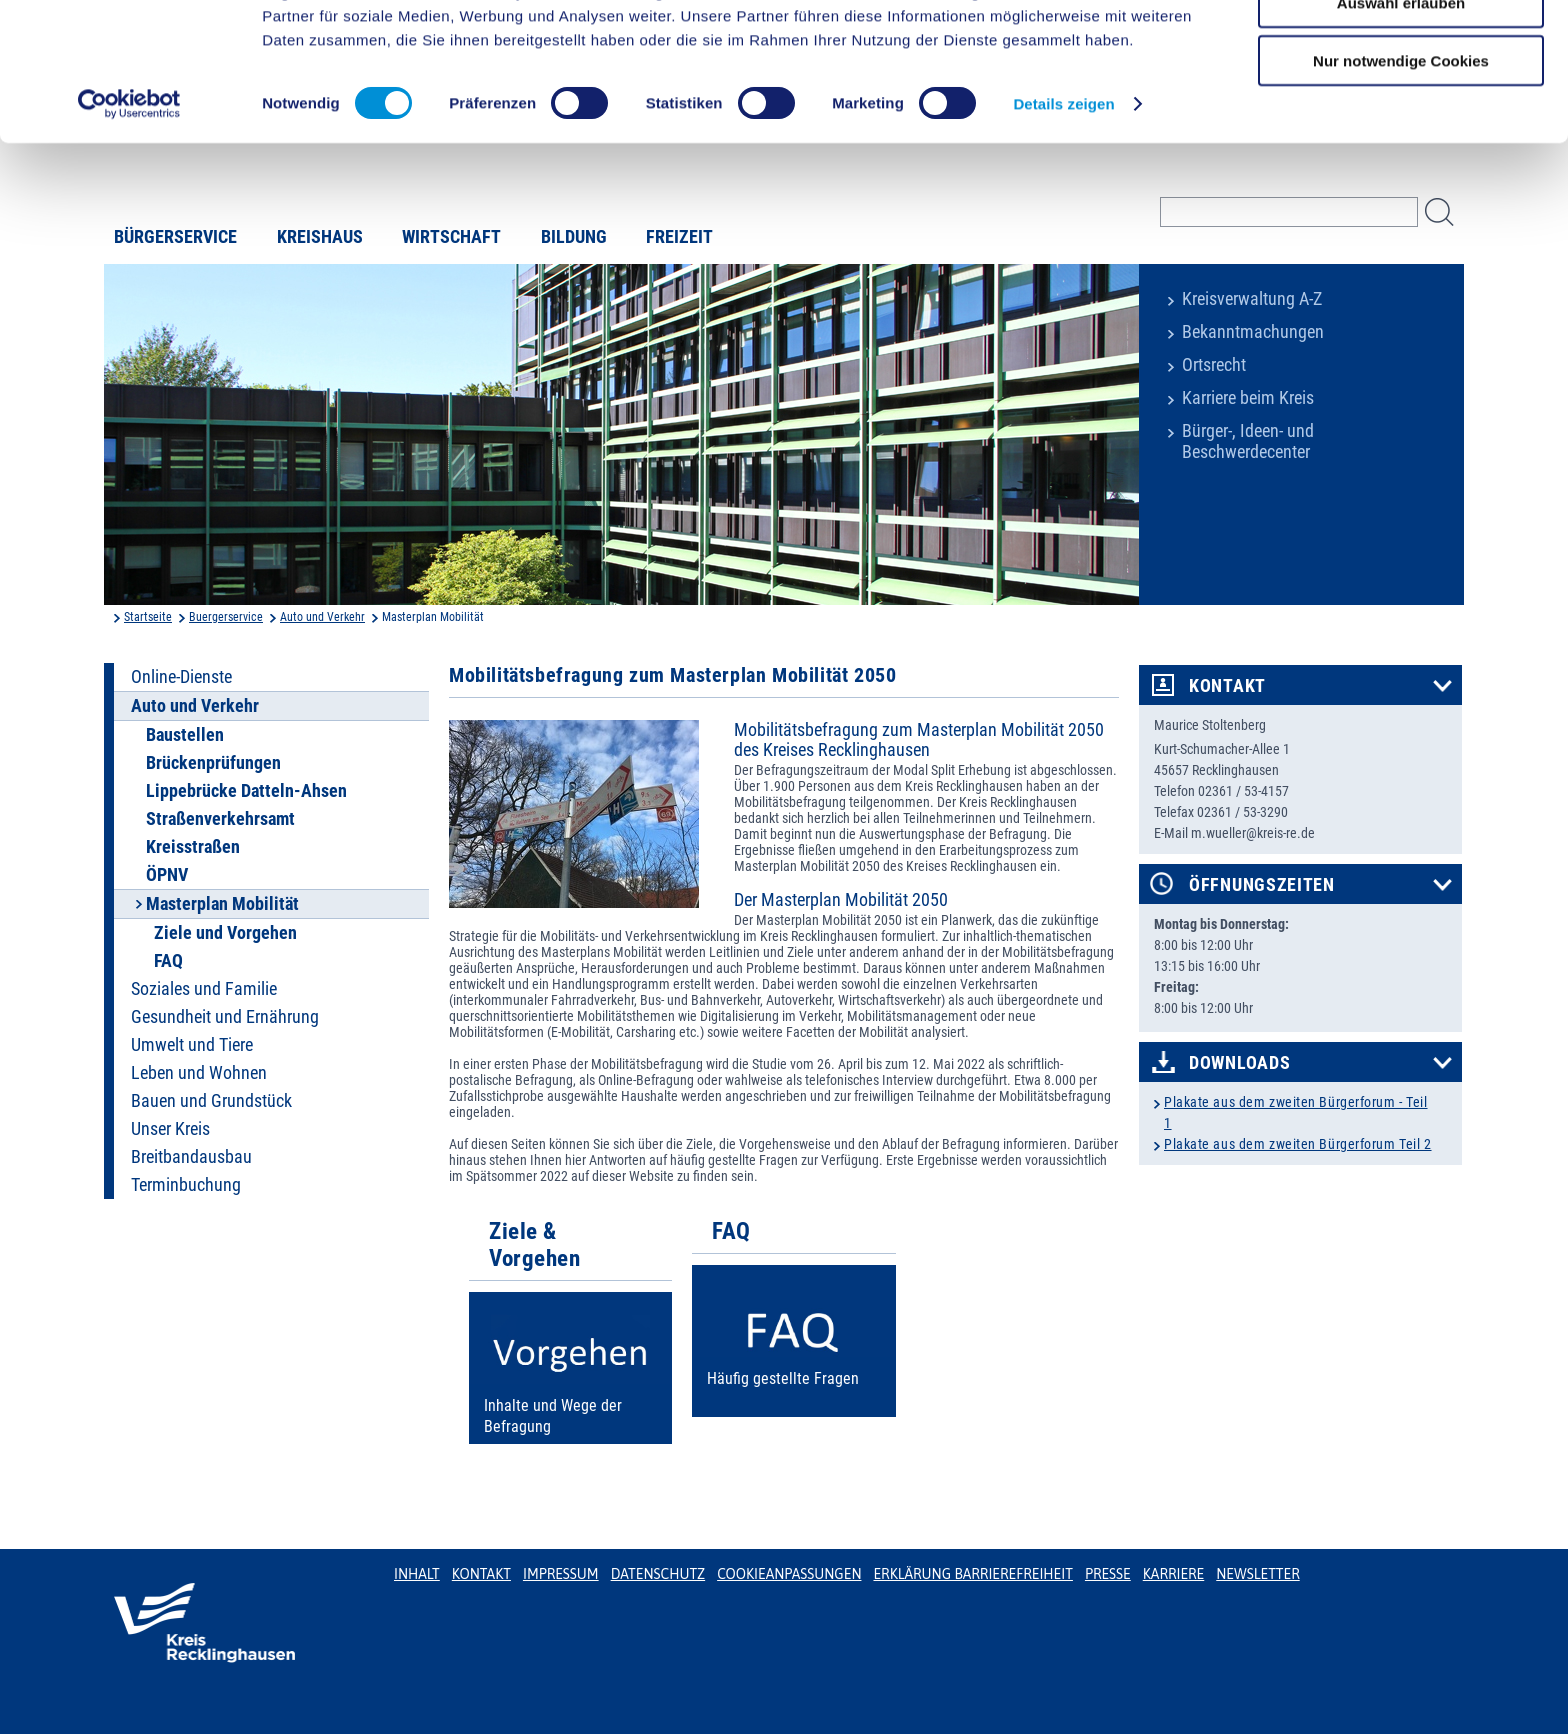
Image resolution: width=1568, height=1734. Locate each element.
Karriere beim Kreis (1248, 398)
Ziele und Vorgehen (225, 933)
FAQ (168, 961)
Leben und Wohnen (199, 1073)
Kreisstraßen (193, 847)
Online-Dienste (181, 677)
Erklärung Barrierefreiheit (972, 1574)
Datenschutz (658, 1574)
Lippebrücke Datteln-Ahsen (246, 791)
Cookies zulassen (1401, 49)
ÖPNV (167, 875)
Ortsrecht (1214, 365)
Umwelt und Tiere (192, 1045)
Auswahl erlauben (1401, 108)
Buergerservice (226, 617)
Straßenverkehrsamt (220, 819)
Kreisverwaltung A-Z (1252, 299)
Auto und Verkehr (322, 617)
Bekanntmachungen (1253, 332)
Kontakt (1227, 686)
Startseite (148, 617)
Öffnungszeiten (1262, 885)
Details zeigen (1063, 209)
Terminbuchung (186, 1185)
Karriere (1174, 1574)
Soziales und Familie (204, 989)
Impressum (561, 1574)
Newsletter (1257, 1574)
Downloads (1239, 1063)
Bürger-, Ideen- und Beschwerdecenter (1248, 441)
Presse (1108, 1574)
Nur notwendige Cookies (1401, 166)
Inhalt (417, 1574)
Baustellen (185, 735)
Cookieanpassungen (789, 1574)
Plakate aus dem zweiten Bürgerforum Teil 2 (1298, 1144)
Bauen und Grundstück (211, 1101)
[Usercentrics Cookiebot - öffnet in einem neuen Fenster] (129, 210)
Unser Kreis (170, 1129)
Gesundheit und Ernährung (225, 1017)
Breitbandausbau (191, 1157)
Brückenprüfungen (213, 763)
